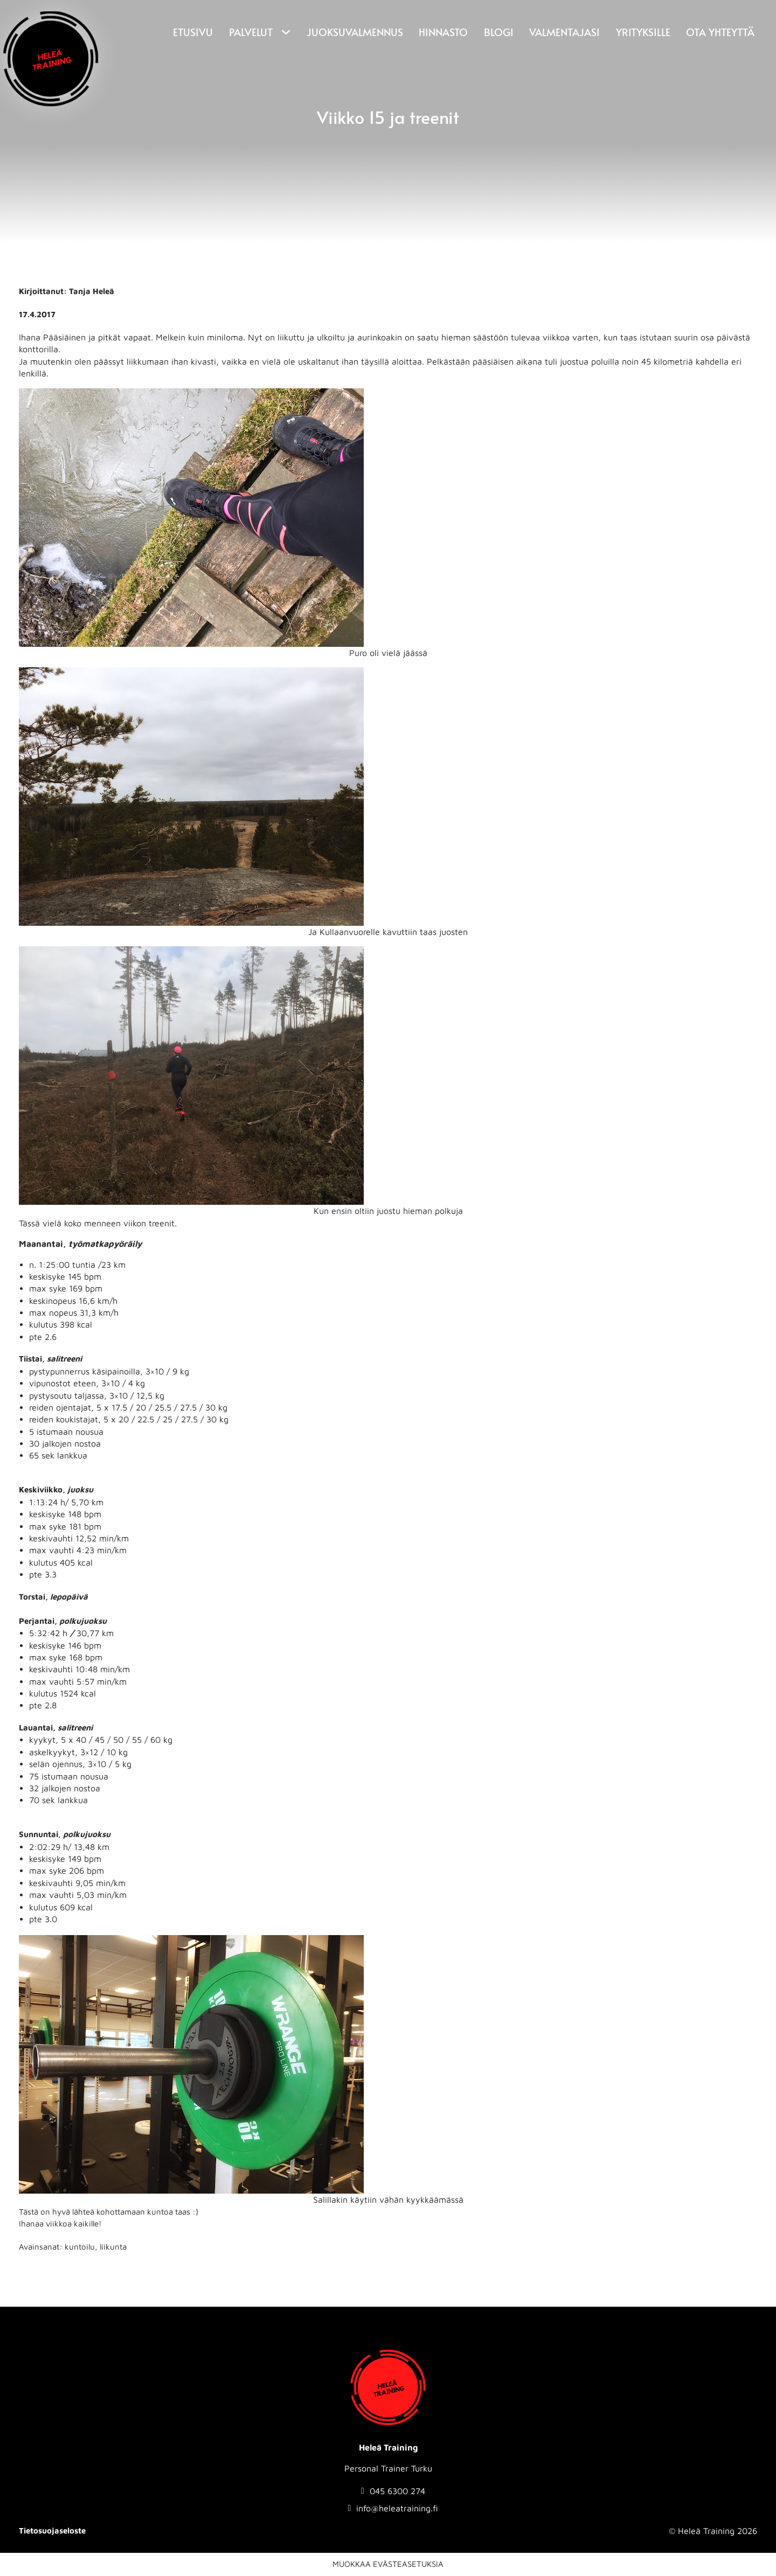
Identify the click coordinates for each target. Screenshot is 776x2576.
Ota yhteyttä (720, 32)
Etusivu (193, 32)
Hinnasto (443, 32)
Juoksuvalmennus (355, 32)
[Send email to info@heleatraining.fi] (393, 2508)
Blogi (499, 32)
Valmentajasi (564, 32)
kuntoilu (80, 2246)
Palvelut (251, 32)
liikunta (113, 2246)
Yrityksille (643, 32)
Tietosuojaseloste (52, 2530)
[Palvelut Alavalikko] (284, 32)
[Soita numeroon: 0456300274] (393, 2491)
